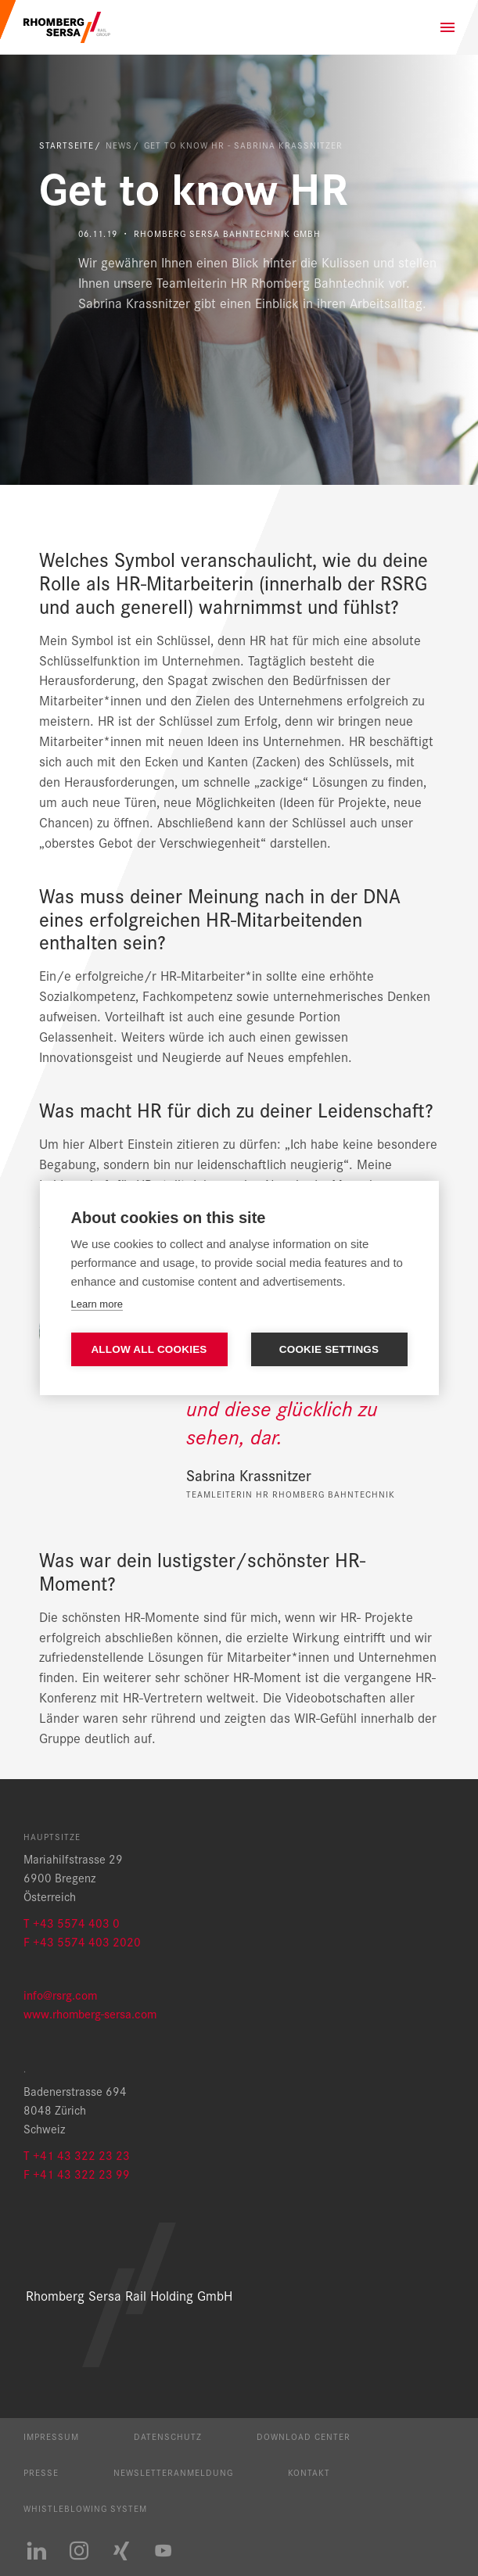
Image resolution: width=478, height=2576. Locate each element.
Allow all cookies (149, 1349)
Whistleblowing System (85, 2508)
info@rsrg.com (60, 1995)
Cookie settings (329, 1349)
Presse (41, 2472)
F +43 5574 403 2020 (82, 1941)
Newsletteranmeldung (173, 2472)
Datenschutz (168, 2436)
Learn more (97, 1304)
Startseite (66, 144)
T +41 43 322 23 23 (76, 2155)
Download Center (303, 2436)
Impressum (51, 2436)
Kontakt (309, 2472)
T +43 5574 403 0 (71, 1923)
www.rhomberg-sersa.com (89, 2013)
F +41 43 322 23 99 (76, 2174)
